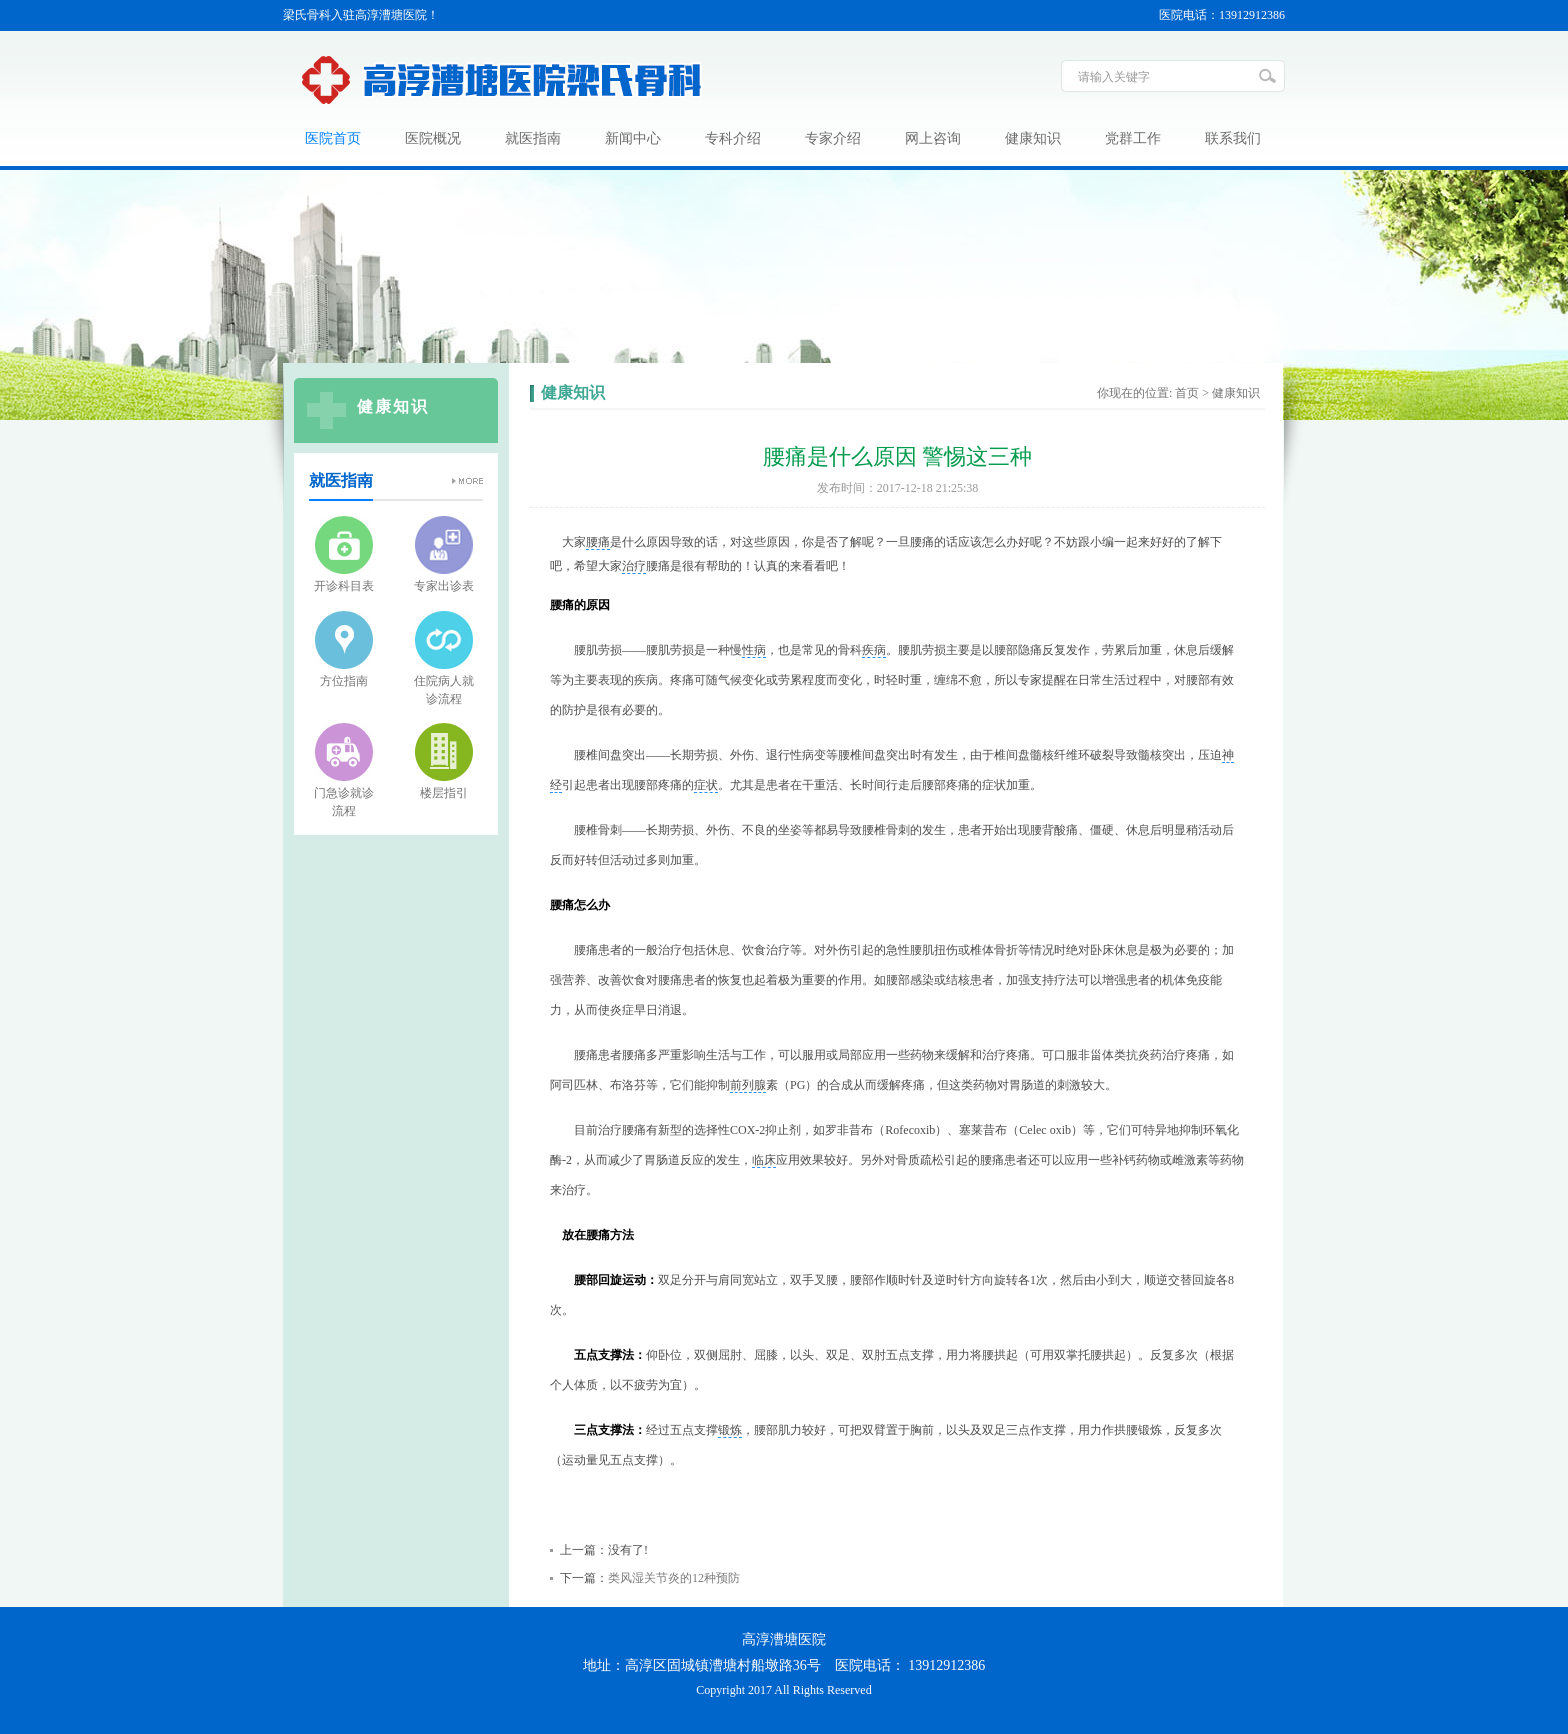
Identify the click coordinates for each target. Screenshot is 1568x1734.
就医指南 (533, 138)
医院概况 (433, 138)
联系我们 (1233, 138)
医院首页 (333, 138)
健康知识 (1033, 138)
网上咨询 (933, 138)
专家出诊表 (444, 586)
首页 (1187, 393)
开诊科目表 (344, 586)
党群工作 (1133, 138)
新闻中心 (633, 138)
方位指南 (344, 681)
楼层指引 (444, 793)
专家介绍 (833, 138)
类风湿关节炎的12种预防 (674, 1578)
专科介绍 (733, 138)
